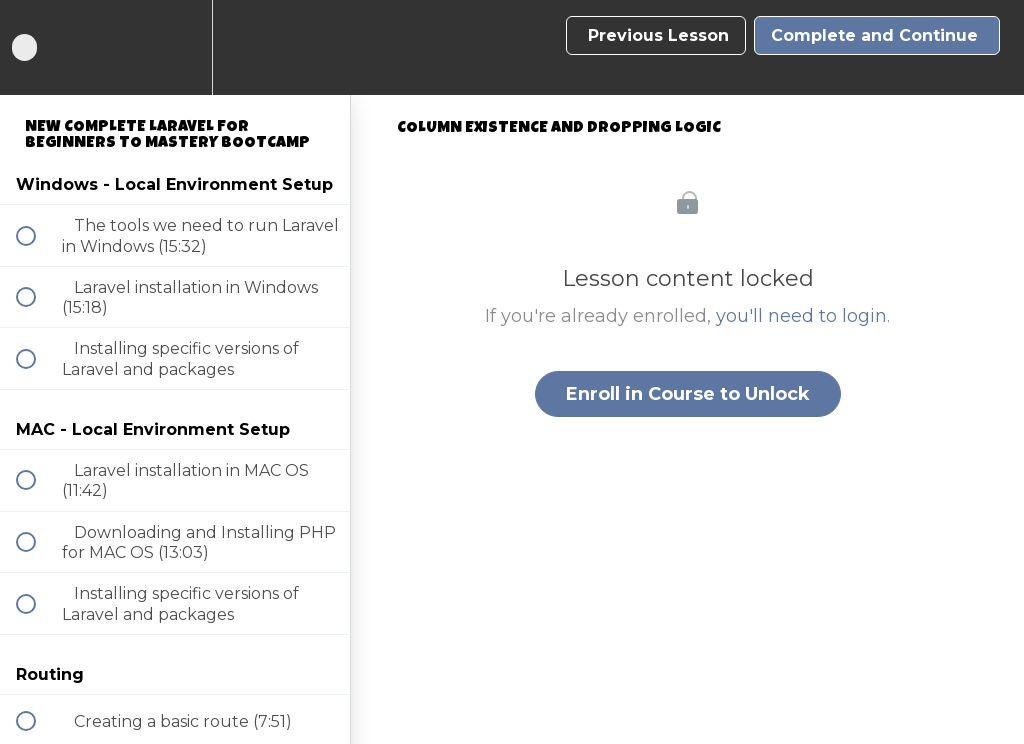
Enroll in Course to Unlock (688, 394)
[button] (37, 47)
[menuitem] (175, 47)
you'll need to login (801, 316)
